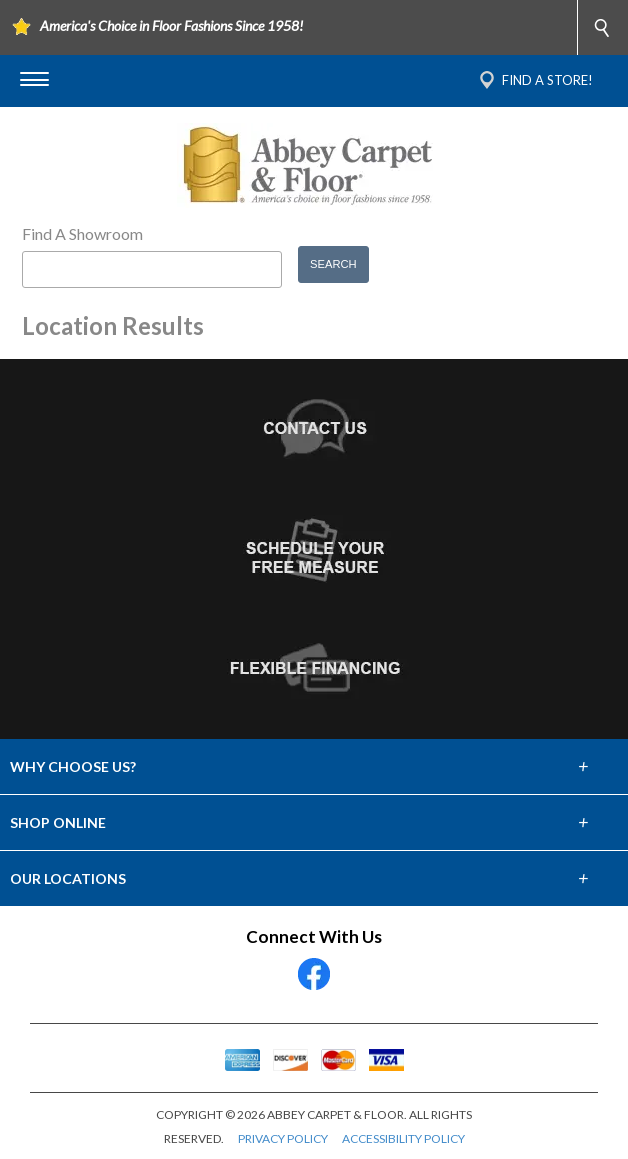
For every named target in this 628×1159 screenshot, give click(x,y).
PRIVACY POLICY (283, 1138)
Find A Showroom (82, 233)
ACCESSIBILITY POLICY (403, 1138)
